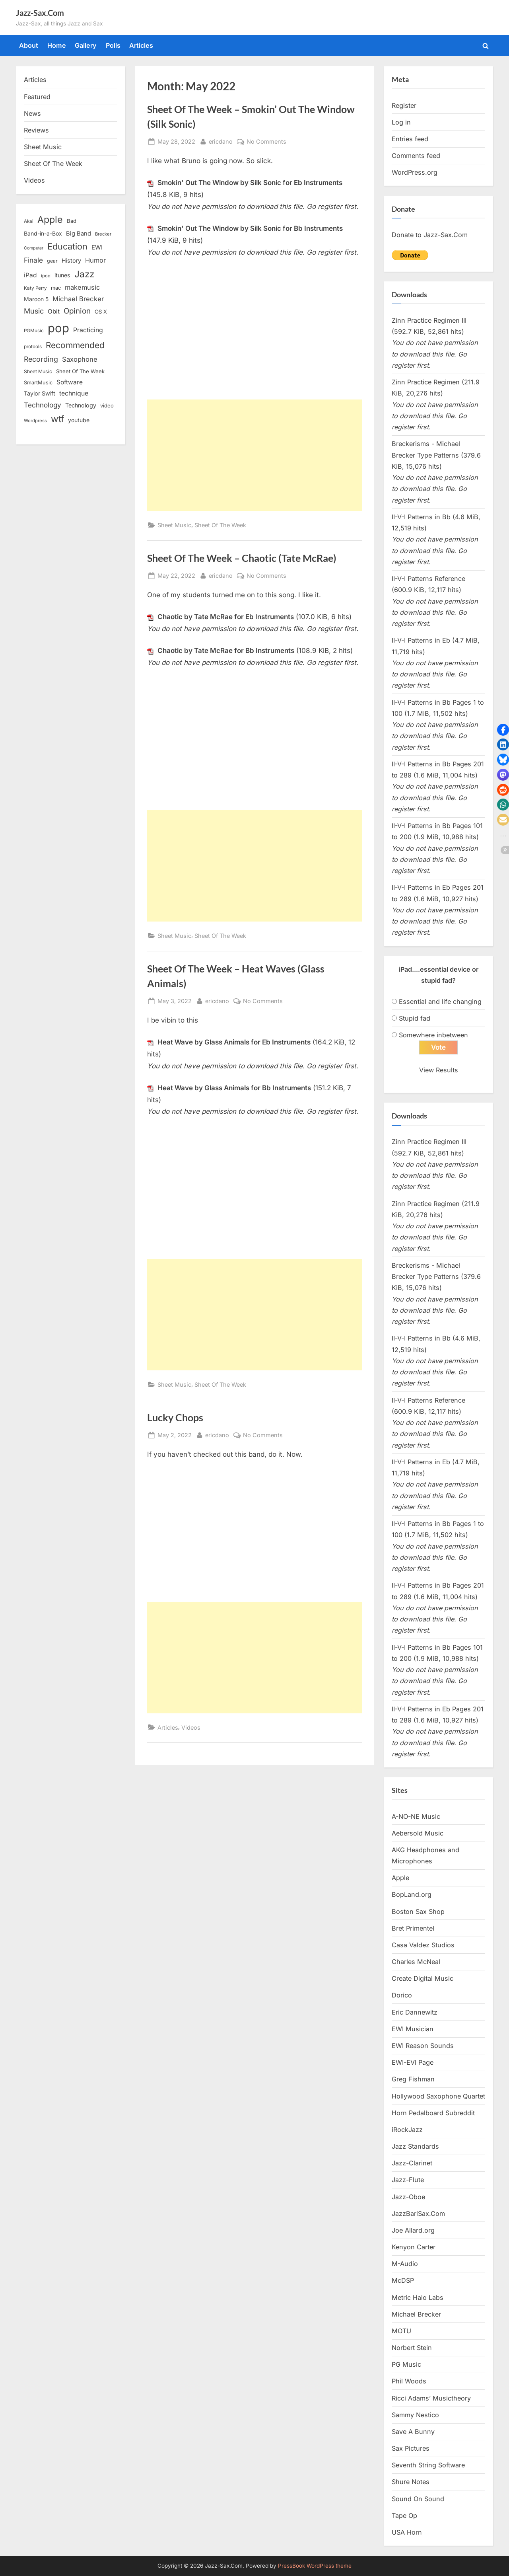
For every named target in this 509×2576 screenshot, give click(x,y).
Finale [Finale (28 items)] (33, 260)
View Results (438, 1070)
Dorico (402, 1995)
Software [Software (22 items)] (69, 382)
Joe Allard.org (413, 2230)
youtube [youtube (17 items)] (78, 420)
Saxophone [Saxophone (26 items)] (79, 359)
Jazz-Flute (408, 2180)
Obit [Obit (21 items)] (54, 311)
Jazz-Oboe (408, 2197)
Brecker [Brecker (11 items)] (103, 234)
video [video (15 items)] (107, 405)
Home (56, 45)
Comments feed (416, 156)
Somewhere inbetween (433, 1035)
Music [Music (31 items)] (34, 311)
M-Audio (405, 2264)
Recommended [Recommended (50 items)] (75, 345)
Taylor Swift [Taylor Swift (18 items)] (39, 393)
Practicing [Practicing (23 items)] (88, 330)
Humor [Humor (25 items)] (95, 260)
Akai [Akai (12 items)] (28, 221)
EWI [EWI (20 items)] (97, 247)
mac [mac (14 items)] (56, 288)
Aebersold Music (417, 1833)
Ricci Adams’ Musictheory (431, 2398)
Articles (141, 45)
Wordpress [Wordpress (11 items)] (35, 420)
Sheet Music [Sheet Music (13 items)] (38, 371)
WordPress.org (414, 172)
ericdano (221, 140)
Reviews (36, 130)
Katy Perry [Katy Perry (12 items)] (35, 288)
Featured (37, 97)
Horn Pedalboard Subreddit (433, 2113)
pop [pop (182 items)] (58, 328)
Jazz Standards (415, 2146)
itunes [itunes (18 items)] (62, 275)
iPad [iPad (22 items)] (30, 275)
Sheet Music (174, 525)
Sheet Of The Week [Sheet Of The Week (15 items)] (80, 371)
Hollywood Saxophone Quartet (438, 2096)
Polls (113, 45)
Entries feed (410, 139)
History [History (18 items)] (71, 260)
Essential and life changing (440, 1001)
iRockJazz (407, 2130)
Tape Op (404, 2515)
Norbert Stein (412, 2348)
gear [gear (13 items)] (52, 261)
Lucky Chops (175, 1417)
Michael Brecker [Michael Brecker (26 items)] (78, 299)
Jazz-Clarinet (412, 2163)
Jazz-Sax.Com (40, 13)
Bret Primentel (413, 1928)
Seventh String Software (428, 2465)
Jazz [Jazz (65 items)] (84, 274)
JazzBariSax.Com (418, 2213)
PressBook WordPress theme (315, 2565)
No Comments (266, 141)
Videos (190, 1727)
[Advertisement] (254, 455)
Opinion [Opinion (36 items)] (77, 311)
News (32, 113)
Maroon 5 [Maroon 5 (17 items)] (36, 299)
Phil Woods (409, 2381)
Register (404, 105)
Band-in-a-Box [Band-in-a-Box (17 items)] (43, 233)
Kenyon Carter (413, 2247)
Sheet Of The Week (220, 525)
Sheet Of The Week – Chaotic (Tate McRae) (241, 558)
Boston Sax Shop (418, 1911)
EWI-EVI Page (412, 2062)
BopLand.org (411, 1894)
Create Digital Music (422, 1978)
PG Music (406, 2364)
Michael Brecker (416, 2314)
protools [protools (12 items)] (33, 346)
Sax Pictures (410, 2448)
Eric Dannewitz (414, 2012)
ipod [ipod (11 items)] (46, 276)
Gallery (86, 45)
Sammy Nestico (415, 2415)
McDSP (403, 2280)
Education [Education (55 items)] (67, 246)
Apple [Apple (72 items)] (50, 219)
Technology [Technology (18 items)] (80, 405)
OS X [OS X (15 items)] (101, 311)
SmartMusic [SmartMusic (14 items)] (38, 383)
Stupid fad (414, 1018)
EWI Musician (412, 2029)
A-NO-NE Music (416, 1816)
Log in (401, 122)
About (28, 45)
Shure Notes (410, 2482)
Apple (400, 1878)
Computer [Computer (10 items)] (33, 248)
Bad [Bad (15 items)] (71, 221)
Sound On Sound (418, 2499)
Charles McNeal (416, 1962)
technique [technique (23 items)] (73, 393)
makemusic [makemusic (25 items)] (82, 287)
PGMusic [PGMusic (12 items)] (34, 330)
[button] (503, 730)
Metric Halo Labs (417, 2297)
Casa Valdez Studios (423, 1945)
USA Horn (407, 2532)
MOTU (401, 2331)
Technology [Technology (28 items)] (42, 405)
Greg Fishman (413, 2079)
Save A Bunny (413, 2432)
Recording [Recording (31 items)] (41, 359)
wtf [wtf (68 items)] (57, 419)
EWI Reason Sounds (423, 2046)
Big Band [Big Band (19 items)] (78, 233)
